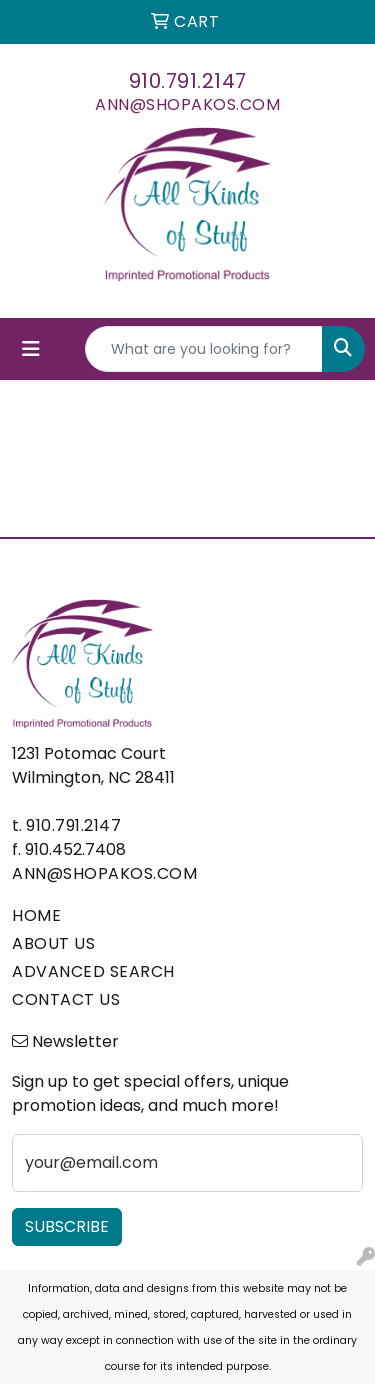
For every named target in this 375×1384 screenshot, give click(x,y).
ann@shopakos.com (187, 104)
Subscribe (67, 1226)
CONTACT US (66, 999)
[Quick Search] (204, 349)
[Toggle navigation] (31, 349)
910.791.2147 (188, 81)
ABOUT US (53, 943)
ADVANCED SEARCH (93, 971)
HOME (36, 915)
